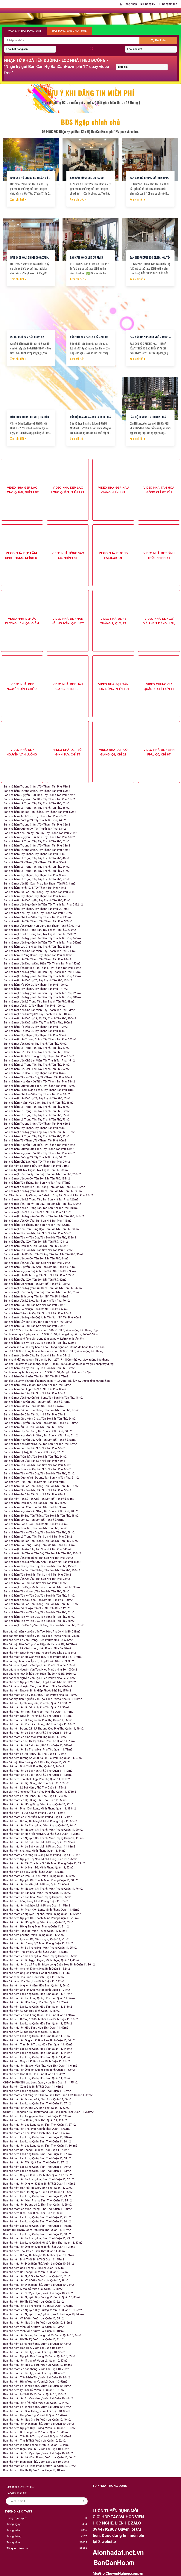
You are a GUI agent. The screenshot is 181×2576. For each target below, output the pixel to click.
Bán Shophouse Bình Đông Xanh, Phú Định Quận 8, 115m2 (29, 258)
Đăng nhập (130, 4)
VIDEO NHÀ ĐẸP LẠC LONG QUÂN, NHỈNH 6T (22, 490)
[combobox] (30, 49)
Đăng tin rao (169, 4)
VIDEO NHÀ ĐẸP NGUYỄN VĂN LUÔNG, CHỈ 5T (22, 752)
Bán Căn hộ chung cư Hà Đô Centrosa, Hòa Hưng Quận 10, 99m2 (87, 178)
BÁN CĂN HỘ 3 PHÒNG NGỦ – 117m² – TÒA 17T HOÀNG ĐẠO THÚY (150, 337)
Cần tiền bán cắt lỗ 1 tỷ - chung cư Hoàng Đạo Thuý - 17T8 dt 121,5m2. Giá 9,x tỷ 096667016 (89, 337)
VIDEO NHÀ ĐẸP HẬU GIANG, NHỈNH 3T (67, 686)
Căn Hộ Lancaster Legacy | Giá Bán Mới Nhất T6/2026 (148, 417)
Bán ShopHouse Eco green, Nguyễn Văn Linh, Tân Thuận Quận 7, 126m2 (150, 258)
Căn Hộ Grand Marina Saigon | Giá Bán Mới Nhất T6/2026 (90, 417)
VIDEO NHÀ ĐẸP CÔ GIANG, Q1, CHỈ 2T (113, 752)
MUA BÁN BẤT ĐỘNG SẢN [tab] (24, 30)
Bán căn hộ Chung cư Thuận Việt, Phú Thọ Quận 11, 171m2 (30, 178)
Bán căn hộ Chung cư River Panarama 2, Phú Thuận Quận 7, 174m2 (88, 258)
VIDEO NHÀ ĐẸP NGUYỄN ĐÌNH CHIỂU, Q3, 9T (22, 686)
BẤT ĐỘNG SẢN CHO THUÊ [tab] (69, 30)
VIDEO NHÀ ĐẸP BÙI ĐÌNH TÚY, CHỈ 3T (67, 752)
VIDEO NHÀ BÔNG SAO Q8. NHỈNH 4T (67, 555)
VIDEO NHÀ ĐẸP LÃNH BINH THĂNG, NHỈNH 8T (22, 555)
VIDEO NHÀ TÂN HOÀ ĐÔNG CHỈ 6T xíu (158, 490)
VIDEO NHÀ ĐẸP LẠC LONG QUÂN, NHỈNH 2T (67, 490)
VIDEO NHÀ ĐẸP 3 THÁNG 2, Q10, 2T (113, 621)
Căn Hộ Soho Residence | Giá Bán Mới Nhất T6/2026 (29, 417)
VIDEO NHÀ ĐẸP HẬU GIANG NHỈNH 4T (113, 490)
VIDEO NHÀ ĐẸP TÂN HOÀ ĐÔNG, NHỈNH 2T (113, 686)
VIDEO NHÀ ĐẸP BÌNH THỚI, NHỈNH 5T (158, 555)
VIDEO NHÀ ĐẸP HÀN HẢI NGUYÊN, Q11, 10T (67, 621)
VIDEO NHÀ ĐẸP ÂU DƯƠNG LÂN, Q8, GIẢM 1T (22, 621)
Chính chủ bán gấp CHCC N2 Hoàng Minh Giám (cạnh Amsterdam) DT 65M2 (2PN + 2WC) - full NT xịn (30, 337)
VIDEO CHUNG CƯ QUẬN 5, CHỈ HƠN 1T (159, 686)
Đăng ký (150, 4)
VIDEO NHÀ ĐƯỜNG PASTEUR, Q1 (113, 555)
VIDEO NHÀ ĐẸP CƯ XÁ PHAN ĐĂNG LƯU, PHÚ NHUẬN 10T (159, 621)
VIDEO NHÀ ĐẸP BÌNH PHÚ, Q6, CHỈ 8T (158, 752)
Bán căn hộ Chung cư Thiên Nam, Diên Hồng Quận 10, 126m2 (149, 178)
